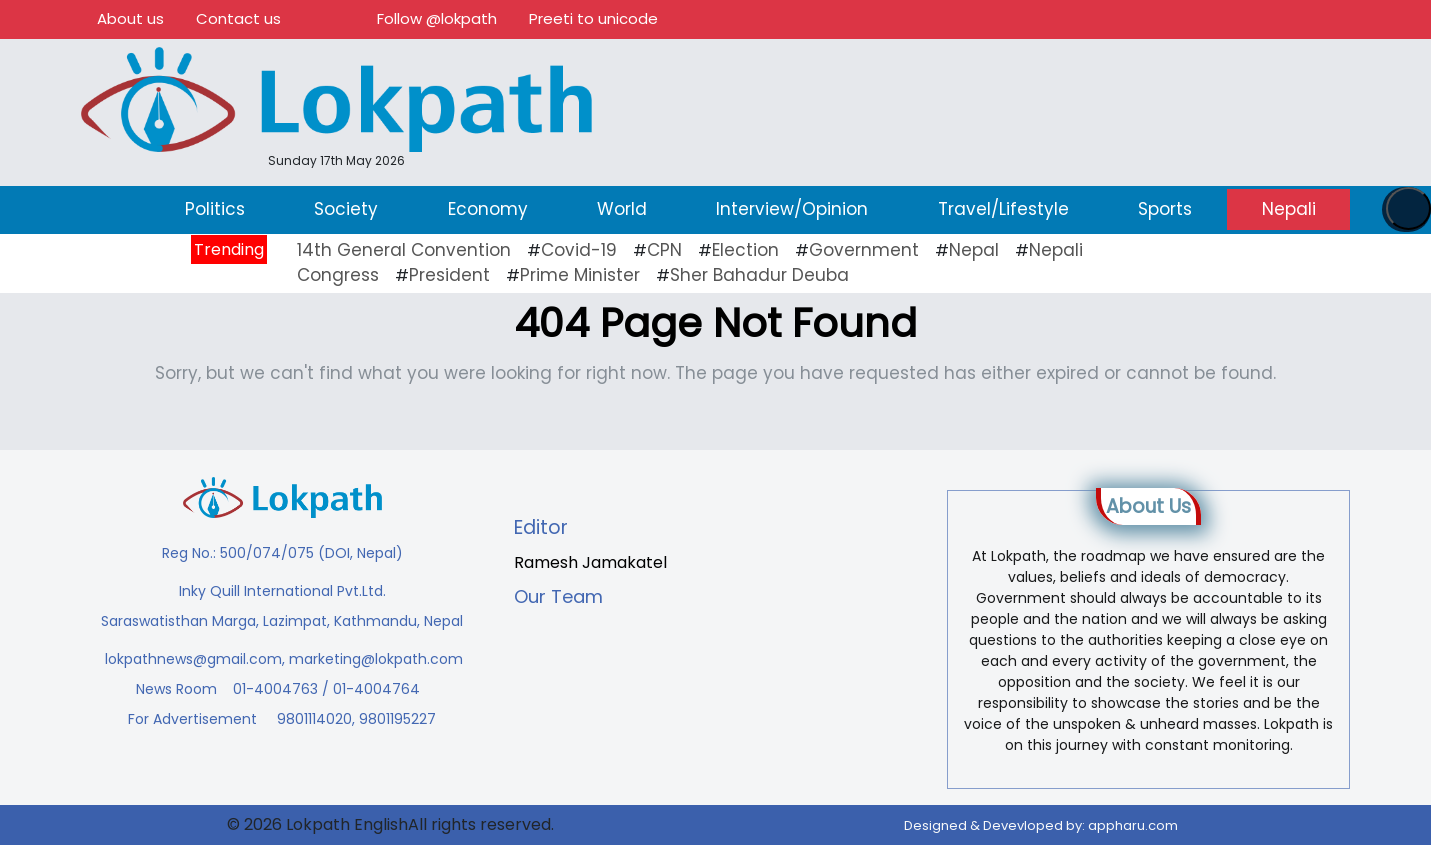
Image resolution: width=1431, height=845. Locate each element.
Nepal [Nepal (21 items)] (974, 250)
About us (130, 18)
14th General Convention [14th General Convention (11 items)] (404, 250)
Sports (1165, 209)
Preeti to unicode (593, 18)
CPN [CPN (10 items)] (664, 250)
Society (346, 209)
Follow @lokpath (437, 18)
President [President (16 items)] (449, 275)
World (622, 209)
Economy (488, 209)
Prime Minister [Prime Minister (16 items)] (580, 275)
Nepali (1289, 209)
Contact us (238, 18)
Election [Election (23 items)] (745, 250)
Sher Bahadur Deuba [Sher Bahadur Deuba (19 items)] (759, 275)
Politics (215, 209)
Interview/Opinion (792, 209)
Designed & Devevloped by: (1041, 825)
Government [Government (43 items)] (864, 250)
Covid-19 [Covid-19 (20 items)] (579, 250)
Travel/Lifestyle (1003, 209)
